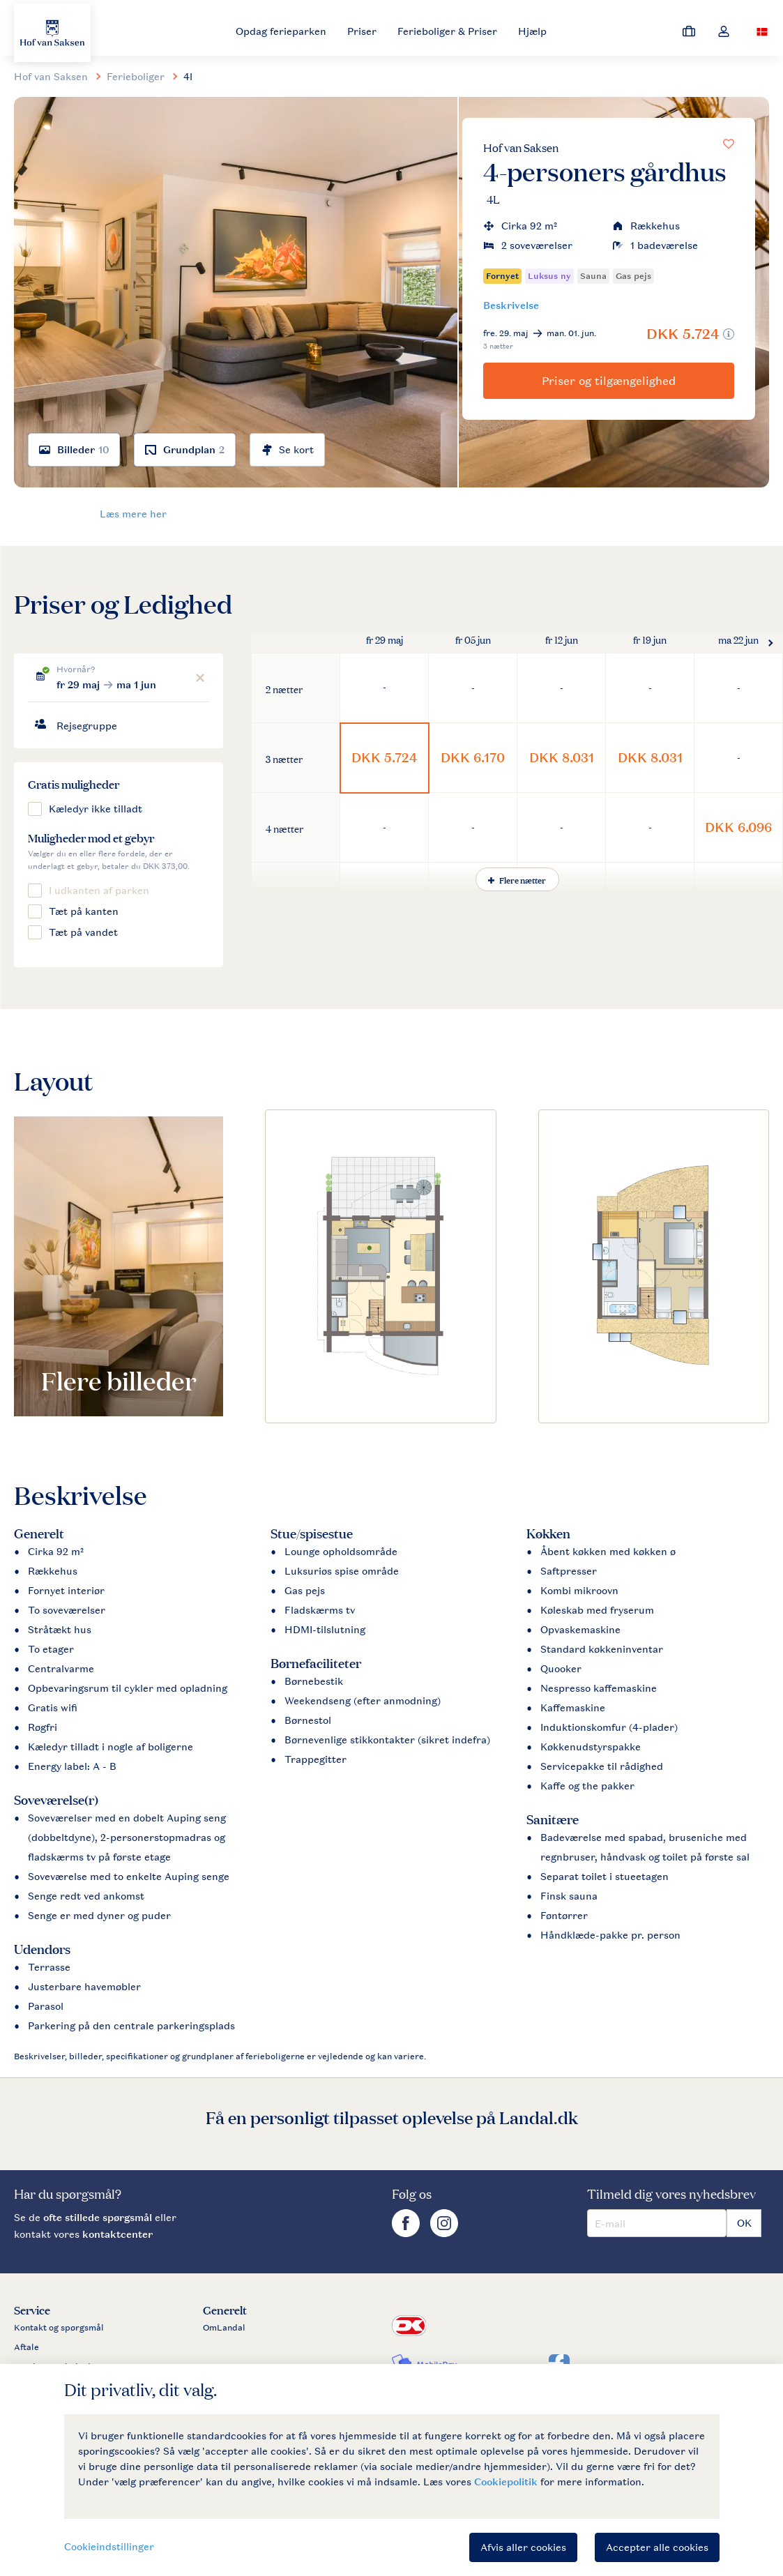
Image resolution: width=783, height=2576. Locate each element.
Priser (362, 31)
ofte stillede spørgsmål (97, 2217)
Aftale (26, 2347)
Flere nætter (517, 879)
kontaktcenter (117, 2234)
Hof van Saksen (520, 147)
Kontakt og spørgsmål (59, 2327)
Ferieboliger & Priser (447, 31)
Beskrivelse (511, 305)
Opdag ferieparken (281, 31)
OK (744, 2222)
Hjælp (532, 31)
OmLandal (224, 2327)
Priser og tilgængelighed (609, 381)
